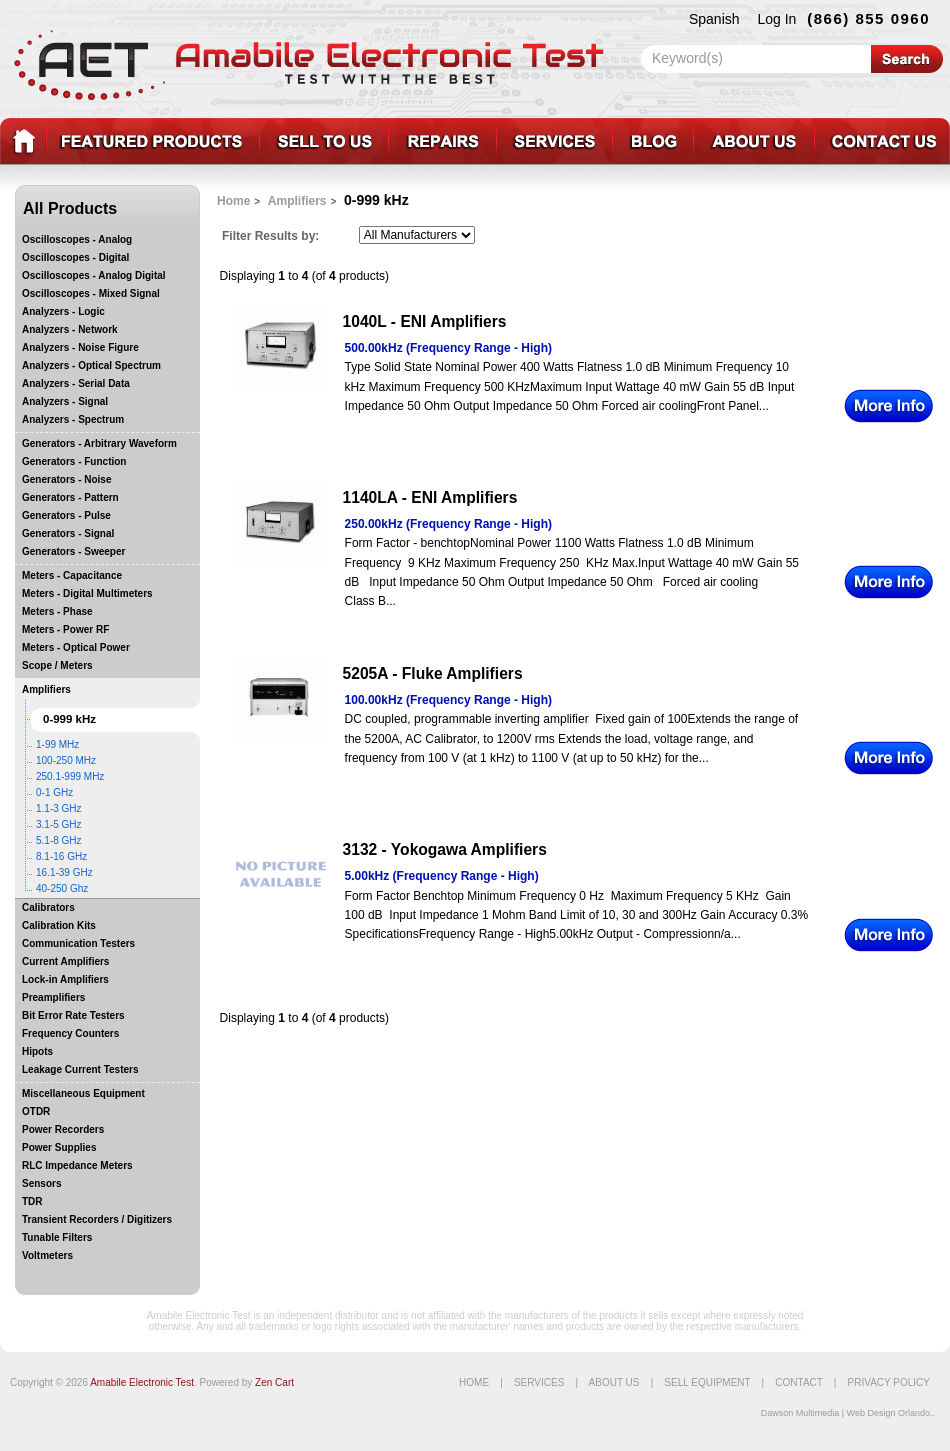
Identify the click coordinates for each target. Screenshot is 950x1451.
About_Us (753, 141)
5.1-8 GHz (59, 840)
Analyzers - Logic (63, 311)
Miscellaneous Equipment (83, 1093)
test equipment (23, 141)
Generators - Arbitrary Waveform (99, 443)
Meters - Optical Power (76, 647)
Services (554, 141)
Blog (652, 141)
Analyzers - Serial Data (76, 383)
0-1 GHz (54, 792)
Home (233, 201)
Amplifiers (46, 689)
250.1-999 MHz (70, 776)
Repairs (442, 141)
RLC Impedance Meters (77, 1165)
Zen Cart (274, 1382)
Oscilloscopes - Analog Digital (94, 275)
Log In (776, 19)
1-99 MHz (57, 744)
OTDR (36, 1111)
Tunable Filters (57, 1237)
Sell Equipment (707, 1382)
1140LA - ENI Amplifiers (430, 497)
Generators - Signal (68, 533)
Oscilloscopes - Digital (75, 257)
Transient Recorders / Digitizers (97, 1219)
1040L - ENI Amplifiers (425, 321)
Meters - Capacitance (72, 575)
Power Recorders (63, 1129)
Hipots (37, 1051)
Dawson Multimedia (800, 1413)
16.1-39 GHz (64, 872)
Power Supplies (59, 1147)
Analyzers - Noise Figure (80, 347)
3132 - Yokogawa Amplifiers (445, 849)
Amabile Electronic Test (142, 1382)
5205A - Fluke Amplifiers (433, 673)
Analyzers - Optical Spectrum (91, 365)
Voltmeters (47, 1255)
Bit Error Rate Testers (73, 1015)
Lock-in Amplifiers (65, 979)
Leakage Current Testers (80, 1069)
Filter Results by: (270, 236)
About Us (614, 1382)
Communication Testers (78, 943)
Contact (882, 141)
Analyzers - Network (70, 329)
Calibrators (48, 907)
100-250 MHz (66, 760)
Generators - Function (74, 461)
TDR (32, 1201)
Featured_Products (152, 141)
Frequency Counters (70, 1033)
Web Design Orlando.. (891, 1413)
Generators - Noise (66, 479)
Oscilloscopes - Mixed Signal (91, 293)
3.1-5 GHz (59, 824)
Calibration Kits (59, 925)
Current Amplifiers (65, 961)
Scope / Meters (57, 665)
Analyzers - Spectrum (73, 419)
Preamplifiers (53, 997)
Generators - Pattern (70, 497)
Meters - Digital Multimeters (87, 593)
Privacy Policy (889, 1382)
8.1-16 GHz (61, 856)
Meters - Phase (57, 611)
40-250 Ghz (62, 888)
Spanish (714, 19)
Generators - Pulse (66, 515)
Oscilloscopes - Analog (77, 239)
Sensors (41, 1183)
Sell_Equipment (323, 141)
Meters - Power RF (65, 629)
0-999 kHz (69, 719)
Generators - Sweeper (73, 551)
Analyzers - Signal (65, 401)
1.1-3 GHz (59, 808)
